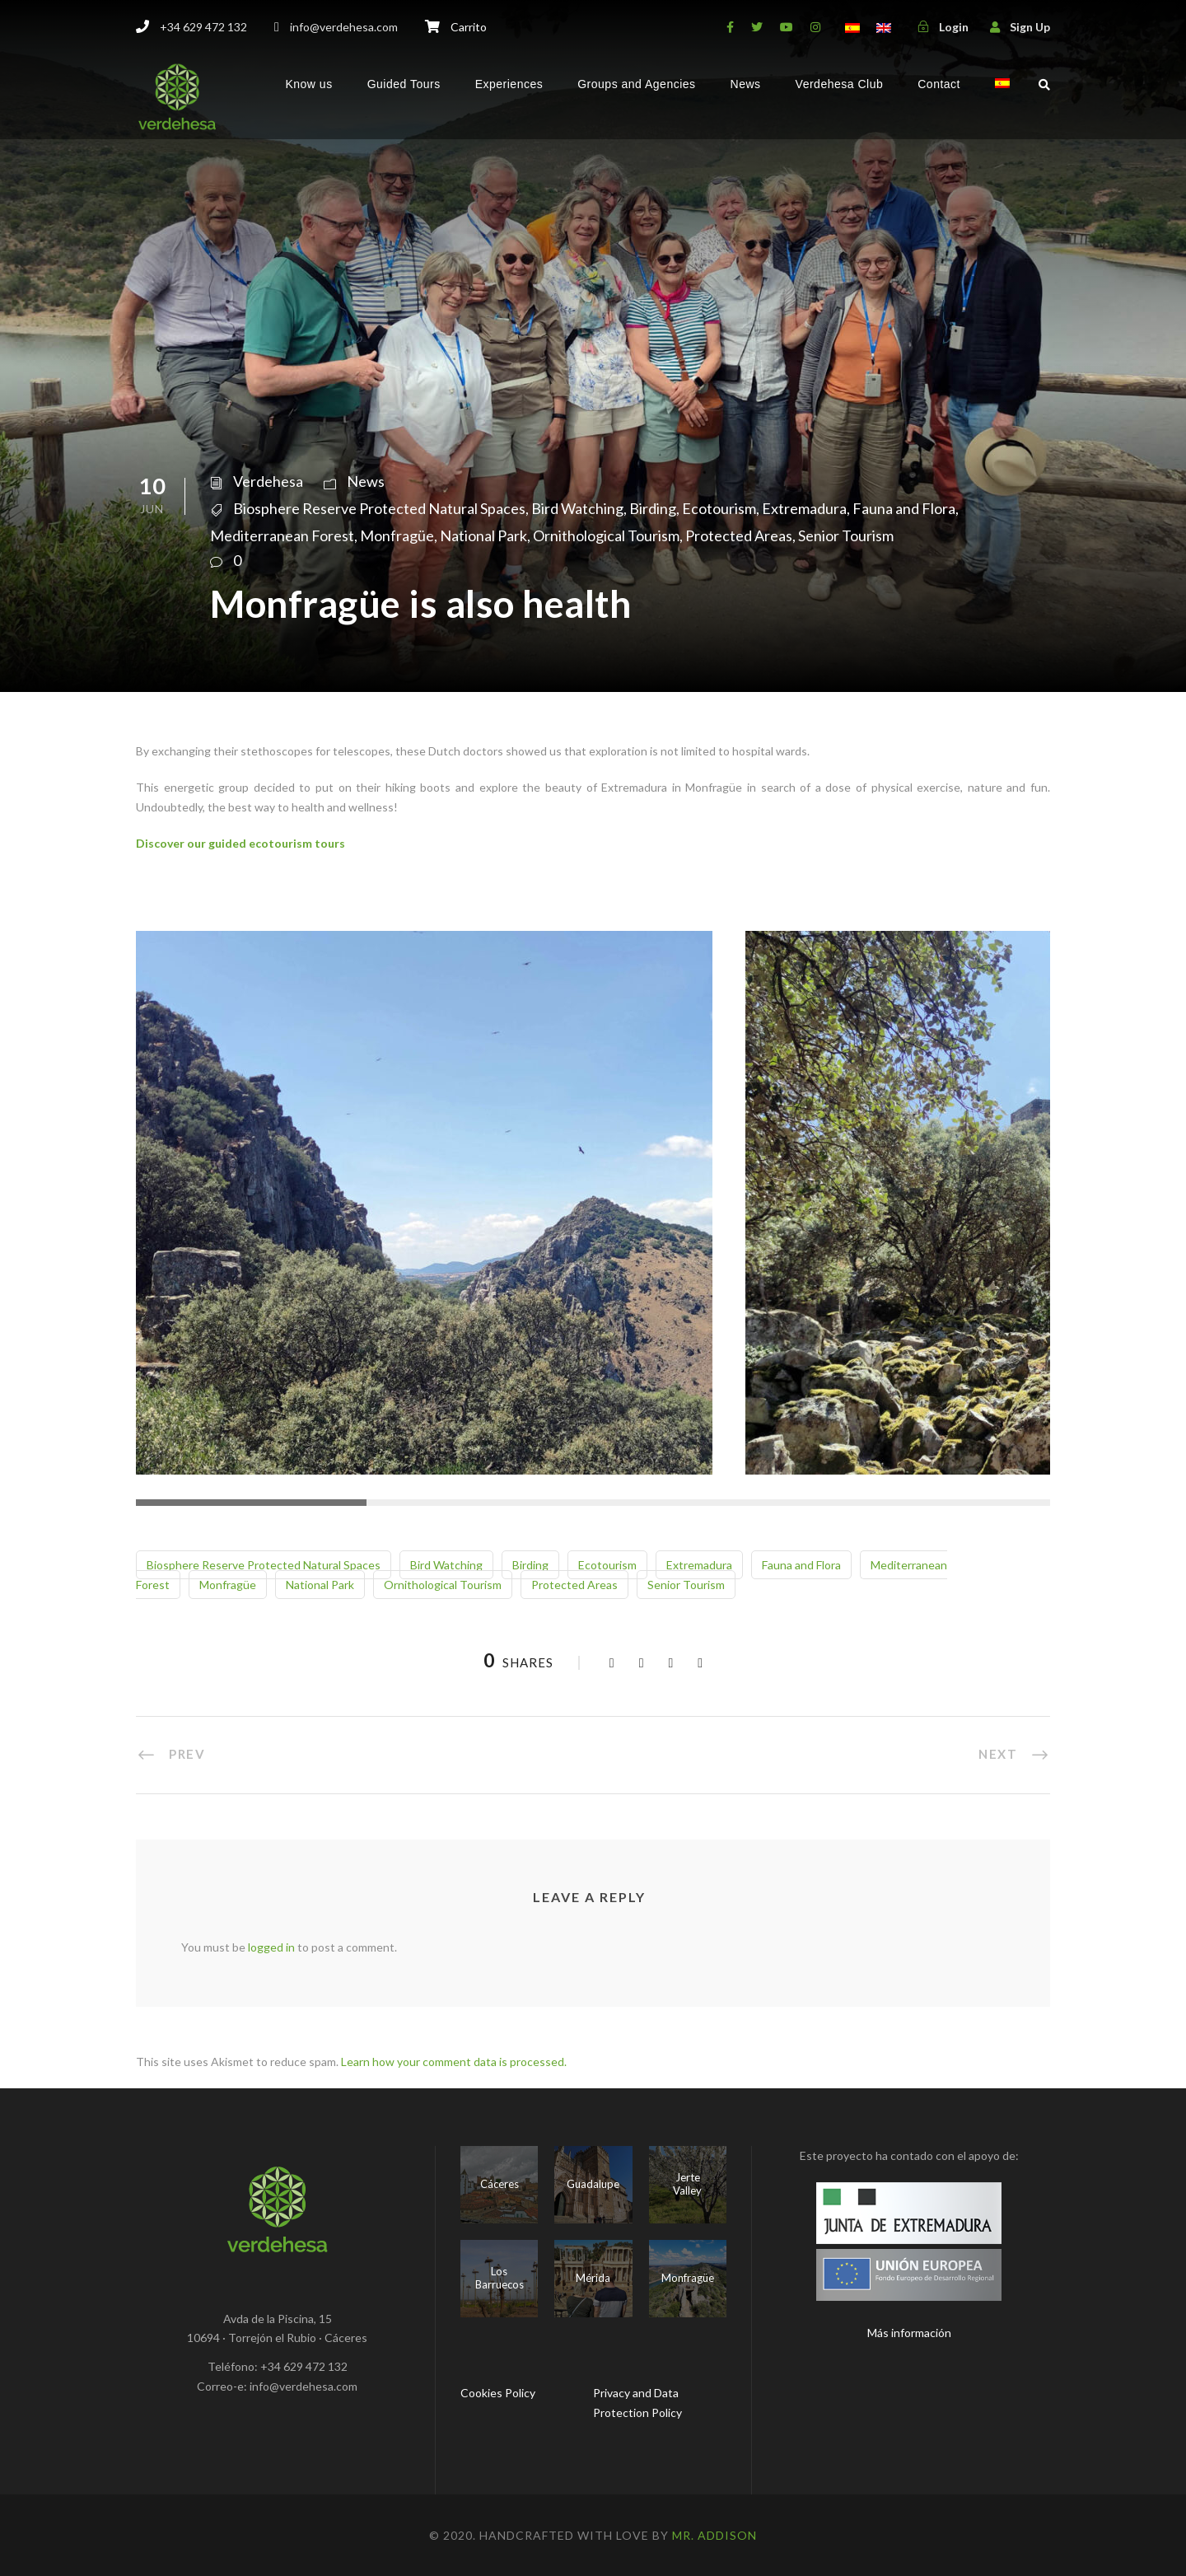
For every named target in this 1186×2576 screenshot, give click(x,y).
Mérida (593, 2277)
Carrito (469, 27)
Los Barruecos (499, 2278)
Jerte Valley (687, 2184)
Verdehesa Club (840, 84)
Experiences (509, 84)
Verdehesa (268, 481)
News (746, 84)
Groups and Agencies (636, 84)
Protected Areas (738, 535)
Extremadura (804, 508)
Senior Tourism (846, 535)
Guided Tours (404, 84)
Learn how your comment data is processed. (454, 2062)
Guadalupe (593, 2183)
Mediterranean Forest (282, 535)
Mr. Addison (714, 2535)
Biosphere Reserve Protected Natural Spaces (379, 508)
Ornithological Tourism (606, 535)
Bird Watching (577, 508)
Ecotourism (719, 508)
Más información (909, 2333)
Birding (652, 508)
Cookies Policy (497, 2393)
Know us (308, 84)
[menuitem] (1002, 98)
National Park (483, 535)
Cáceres (499, 2183)
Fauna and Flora (903, 508)
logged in (271, 1947)
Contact (939, 84)
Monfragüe (397, 535)
